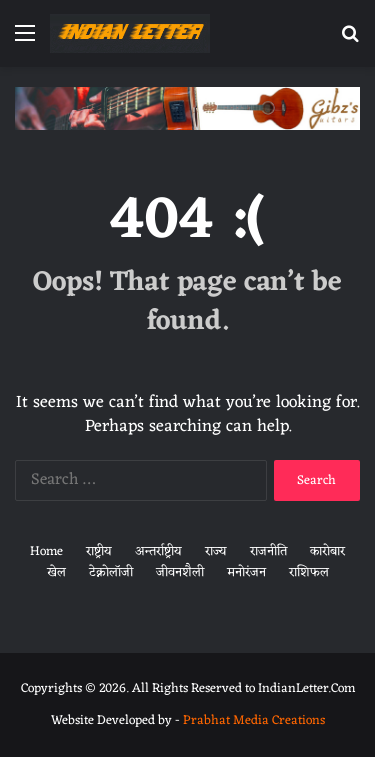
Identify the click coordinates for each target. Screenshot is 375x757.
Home (46, 551)
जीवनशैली (180, 572)
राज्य (216, 551)
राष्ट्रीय (99, 551)
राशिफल (309, 572)
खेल (56, 572)
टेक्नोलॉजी (111, 572)
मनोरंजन (246, 572)
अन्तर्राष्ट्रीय (158, 551)
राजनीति (268, 551)
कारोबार (327, 551)
